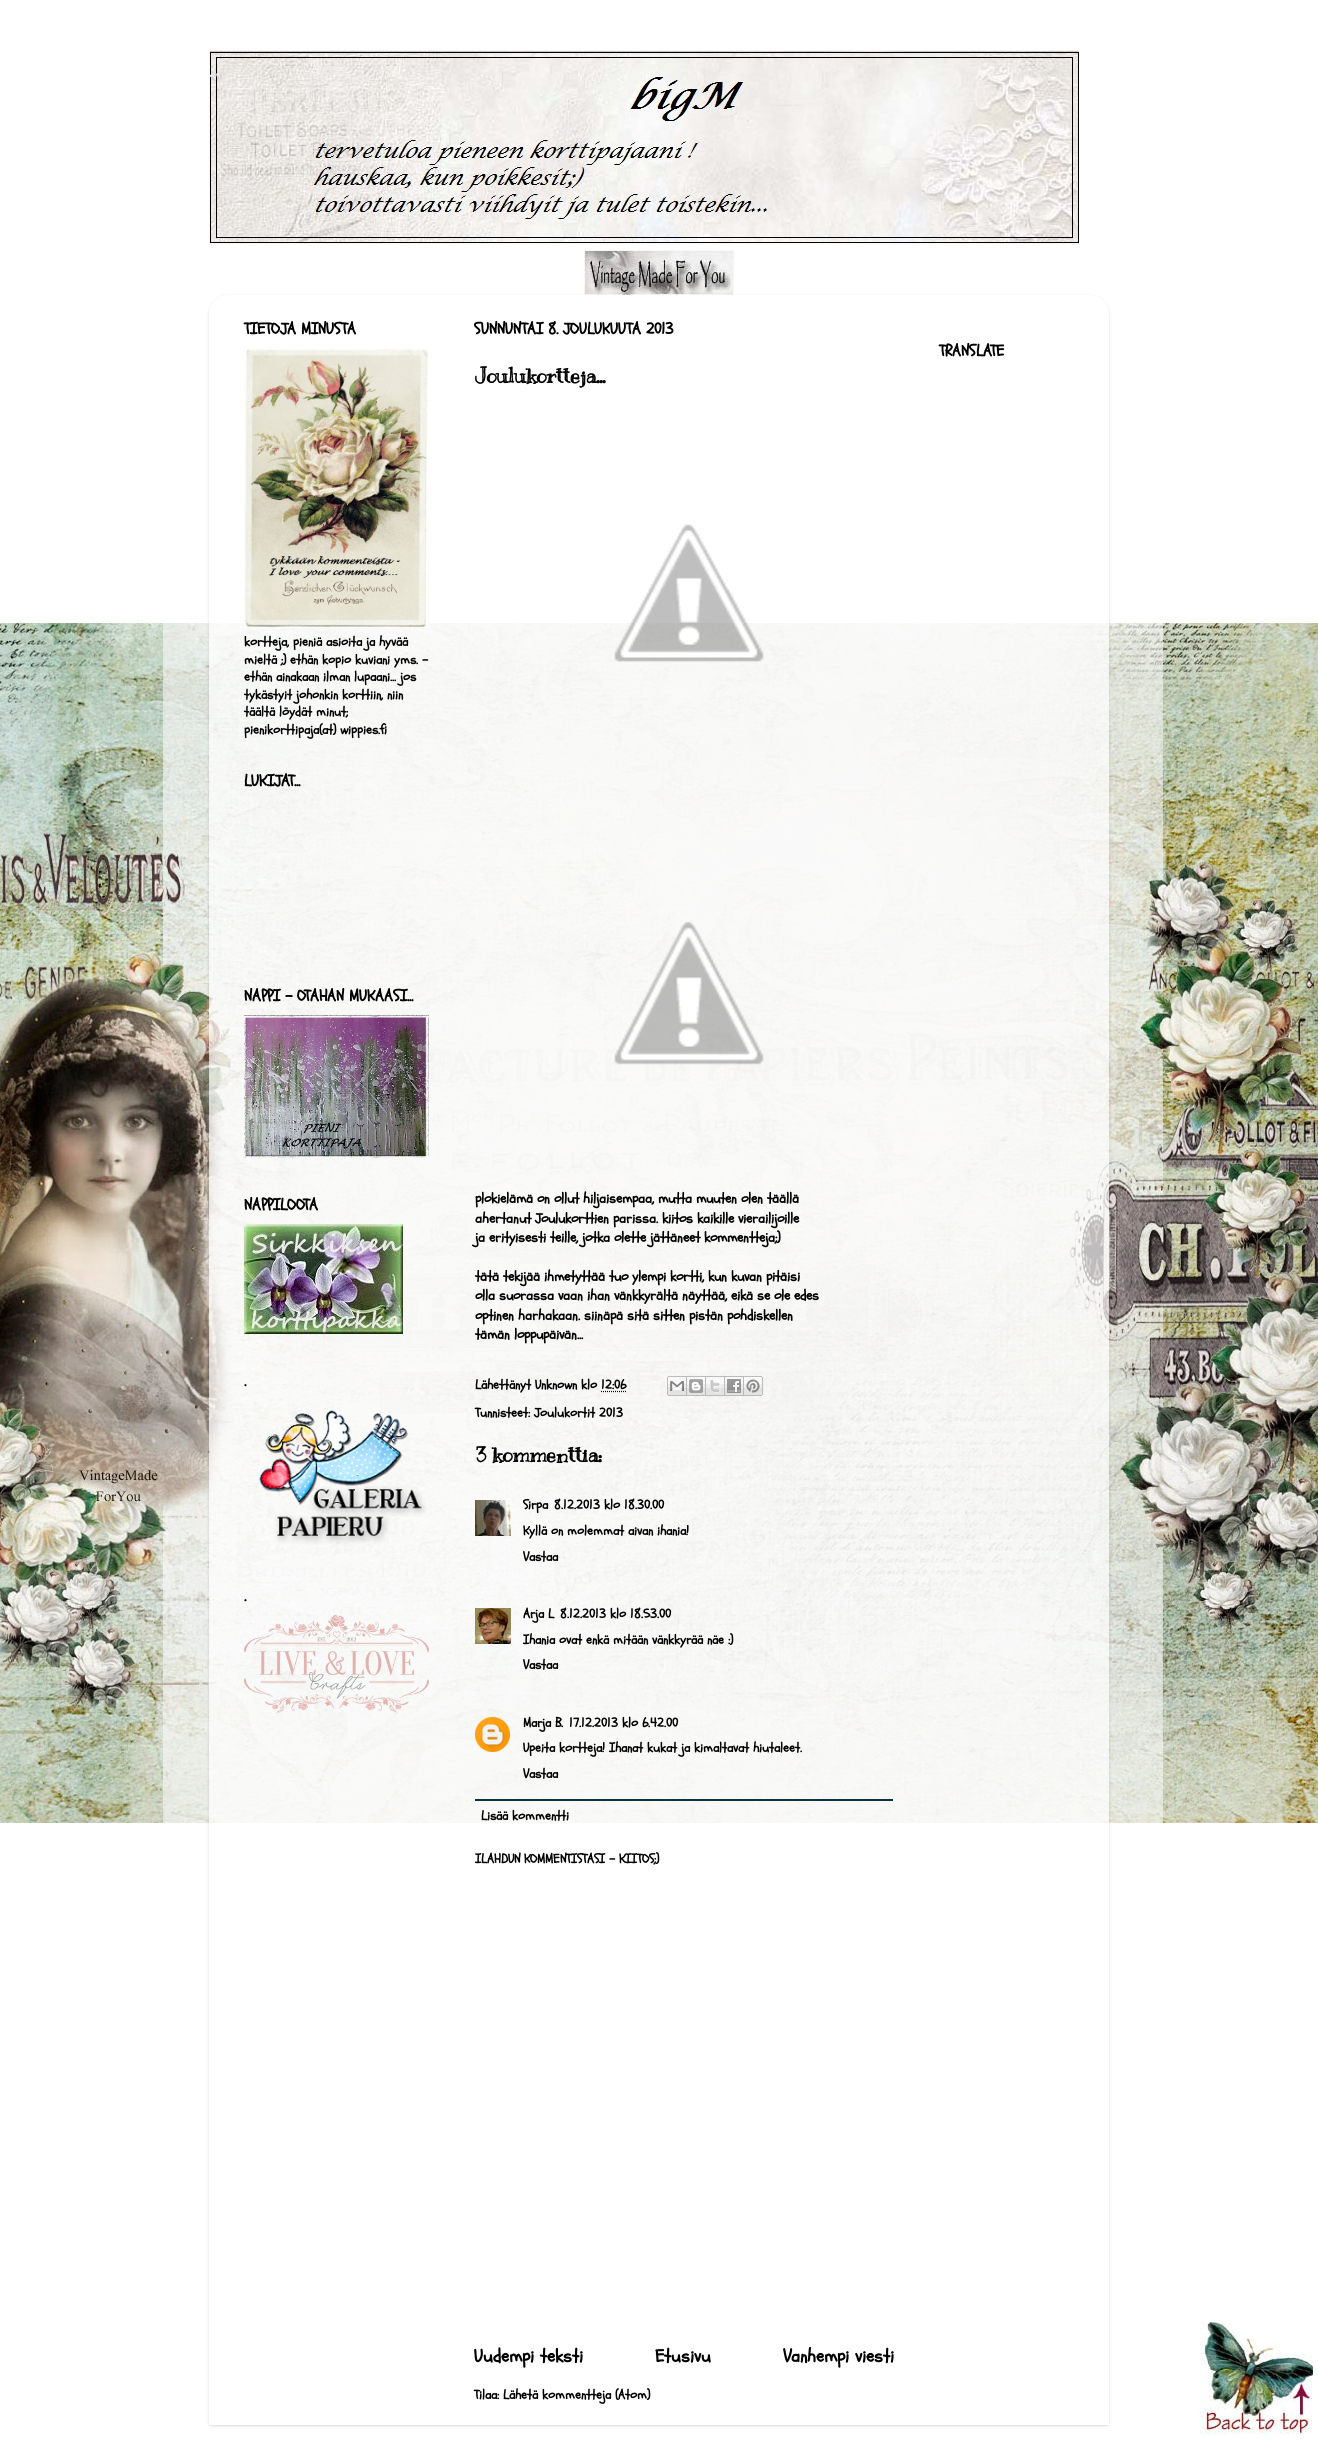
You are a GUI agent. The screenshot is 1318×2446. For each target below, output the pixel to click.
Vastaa (540, 1557)
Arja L (538, 1614)
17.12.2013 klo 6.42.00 (623, 1723)
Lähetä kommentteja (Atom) (576, 2395)
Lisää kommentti (525, 1816)
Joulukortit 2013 (578, 1413)
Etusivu (683, 2356)
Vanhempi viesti (838, 2356)
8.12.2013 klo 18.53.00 (615, 1614)
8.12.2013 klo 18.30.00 (609, 1505)
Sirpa (535, 1505)
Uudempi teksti (528, 2356)
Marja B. (543, 1723)
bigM (214, 76)
